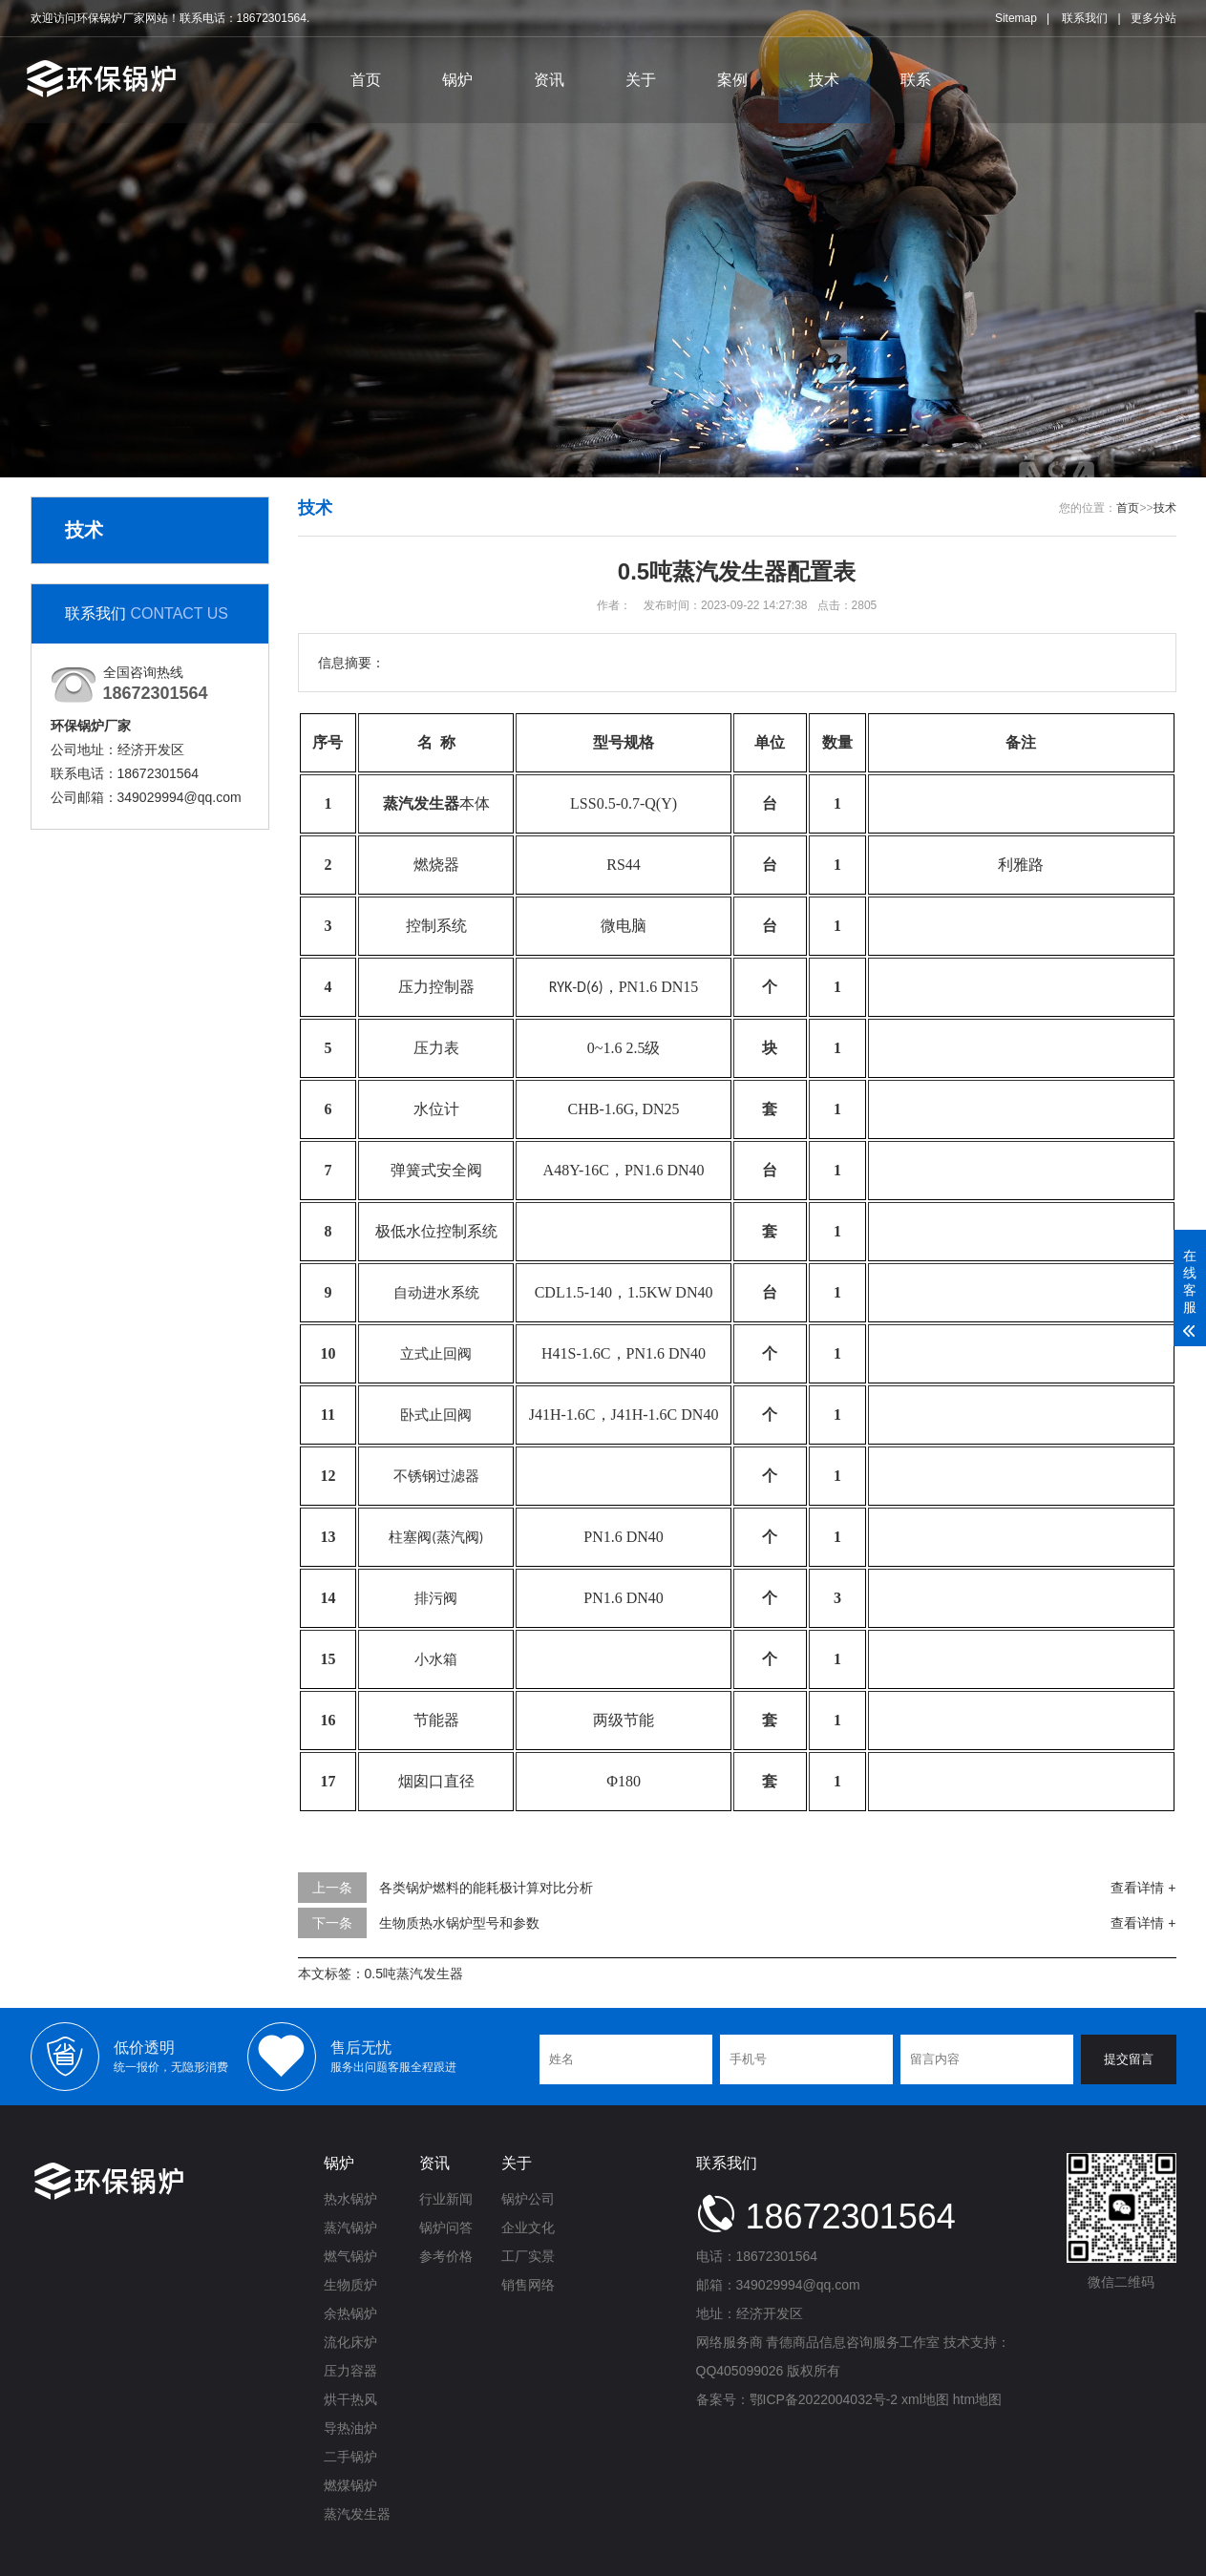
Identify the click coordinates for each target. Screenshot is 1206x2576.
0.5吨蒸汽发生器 (414, 1973)
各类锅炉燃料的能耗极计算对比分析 (486, 1887)
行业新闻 (446, 2198)
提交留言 (1128, 2059)
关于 (640, 80)
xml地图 (925, 2399)
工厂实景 (528, 2256)
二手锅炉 (350, 2456)
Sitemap (1016, 18)
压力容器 (350, 2370)
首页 (365, 80)
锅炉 (457, 80)
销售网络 (528, 2284)
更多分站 (1153, 18)
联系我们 (1085, 18)
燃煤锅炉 (350, 2485)
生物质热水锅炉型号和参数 (459, 1923)
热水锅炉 (350, 2198)
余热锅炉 (350, 2313)
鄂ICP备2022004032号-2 (824, 2399)
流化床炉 (350, 2342)
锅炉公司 (528, 2198)
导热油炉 (350, 2428)
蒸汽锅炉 (350, 2227)
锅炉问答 (446, 2227)
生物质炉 (350, 2284)
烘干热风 (350, 2399)
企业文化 (528, 2227)
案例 (732, 80)
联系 (915, 80)
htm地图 (977, 2399)
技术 (824, 80)
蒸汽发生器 (357, 2514)
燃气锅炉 (350, 2256)
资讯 (549, 80)
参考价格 (446, 2256)
